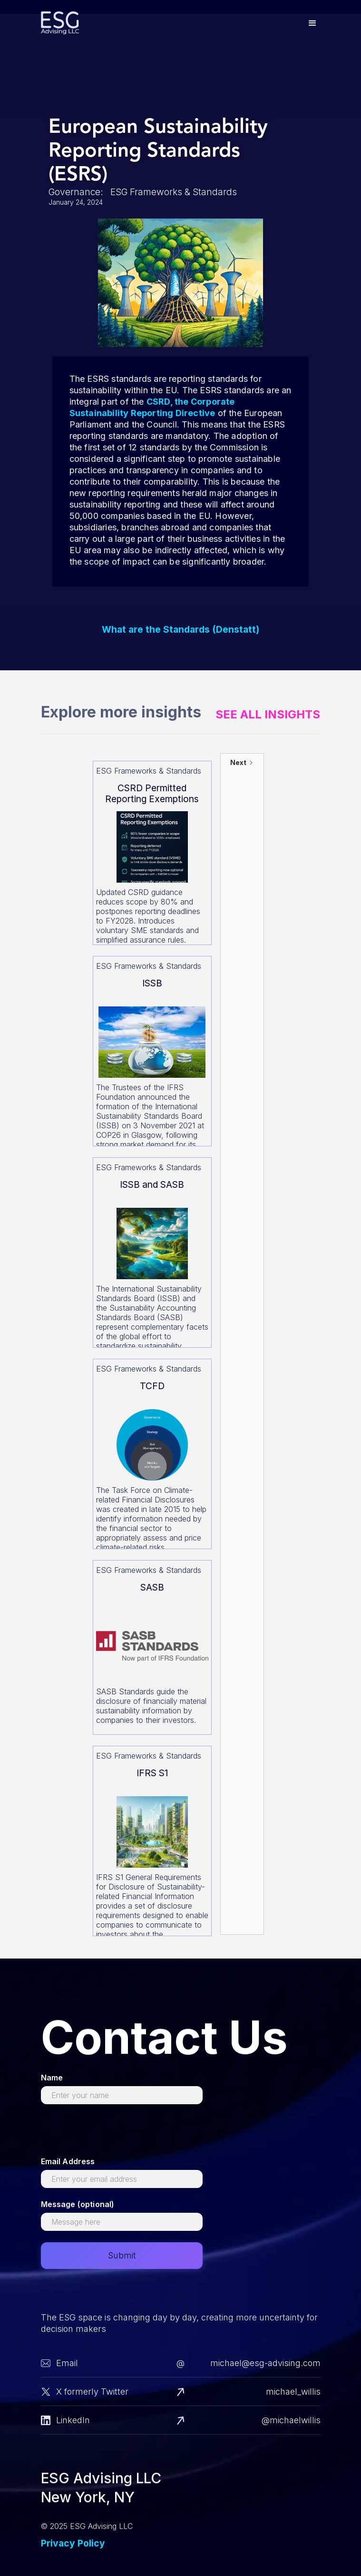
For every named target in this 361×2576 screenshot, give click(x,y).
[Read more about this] (152, 853)
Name (52, 2077)
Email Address (68, 2161)
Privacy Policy (73, 2543)
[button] (312, 23)
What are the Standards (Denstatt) (180, 630)
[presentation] (113, 2134)
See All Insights (267, 714)
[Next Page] (242, 1344)
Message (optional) (78, 2204)
